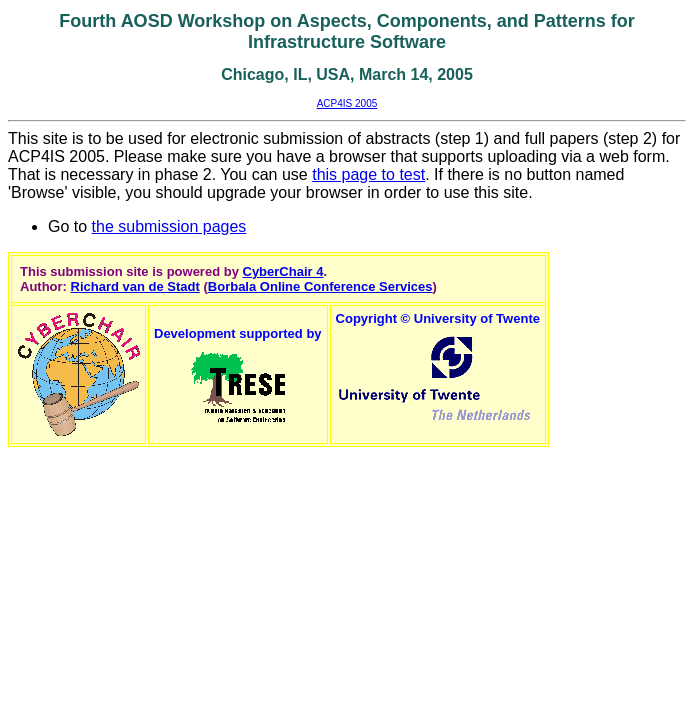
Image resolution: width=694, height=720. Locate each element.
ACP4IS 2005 (347, 103)
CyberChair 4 (283, 271)
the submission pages (169, 226)
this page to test (368, 174)
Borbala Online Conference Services (320, 286)
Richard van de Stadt (135, 286)
